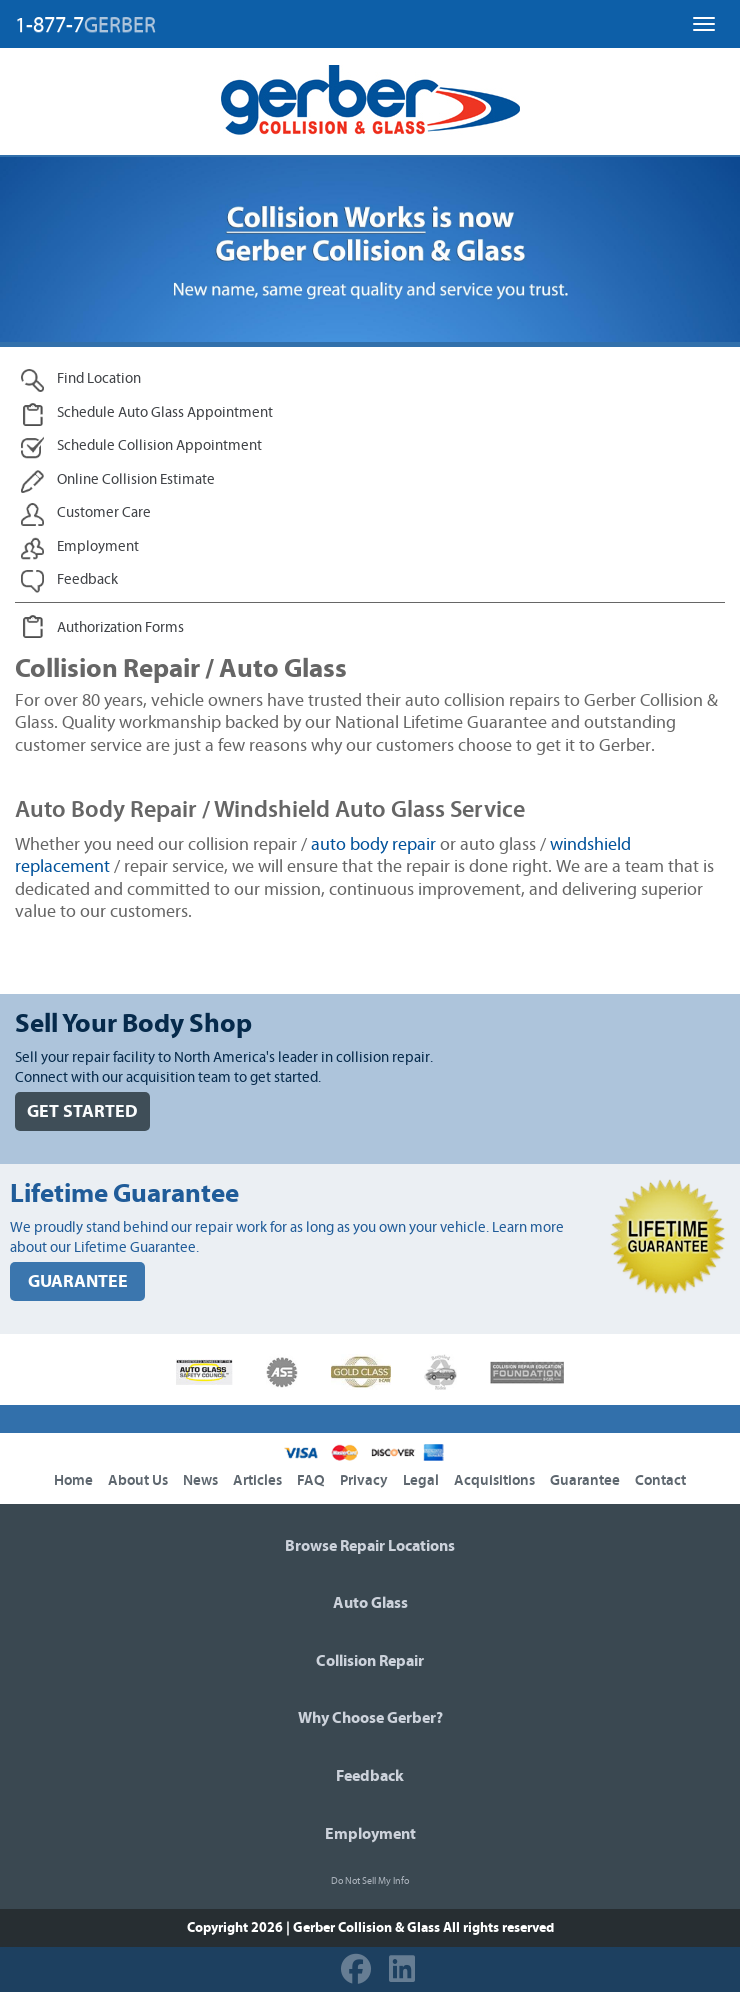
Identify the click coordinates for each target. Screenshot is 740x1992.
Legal (421, 1480)
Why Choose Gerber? (370, 1718)
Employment (370, 1834)
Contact (660, 1480)
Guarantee (585, 1480)
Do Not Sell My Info (370, 1881)
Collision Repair (370, 1661)
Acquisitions (494, 1480)
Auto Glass (370, 1603)
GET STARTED (82, 1111)
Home (73, 1480)
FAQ (311, 1480)
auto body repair (373, 845)
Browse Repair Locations (370, 1546)
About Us (138, 1480)
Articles (257, 1480)
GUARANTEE (78, 1281)
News (200, 1480)
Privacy (364, 1480)
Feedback (370, 1776)
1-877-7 (85, 25)
